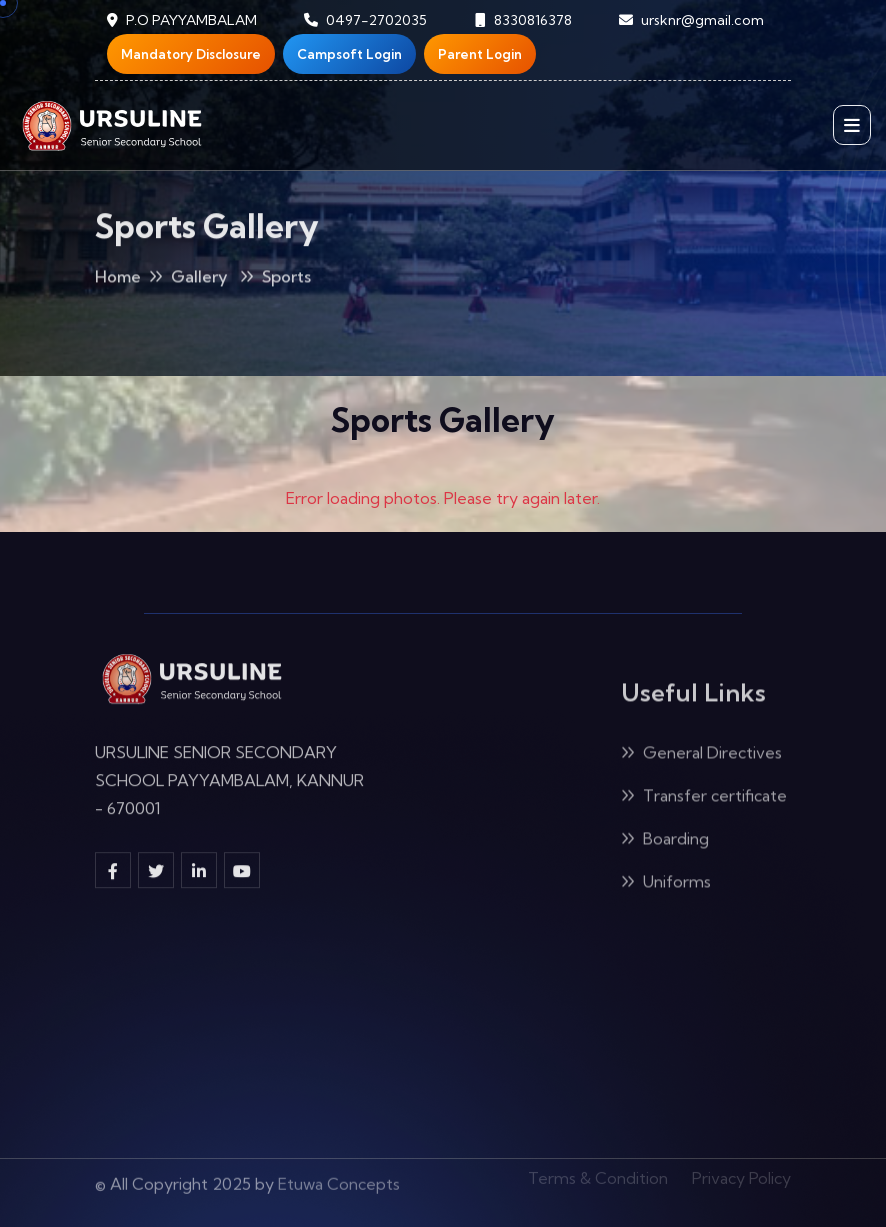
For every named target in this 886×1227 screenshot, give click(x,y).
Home (118, 280)
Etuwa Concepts (339, 1178)
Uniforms (666, 885)
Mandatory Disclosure (191, 54)
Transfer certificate (704, 799)
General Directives (701, 756)
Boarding (665, 842)
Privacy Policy (741, 1174)
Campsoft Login (349, 54)
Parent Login (480, 54)
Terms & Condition (598, 1174)
